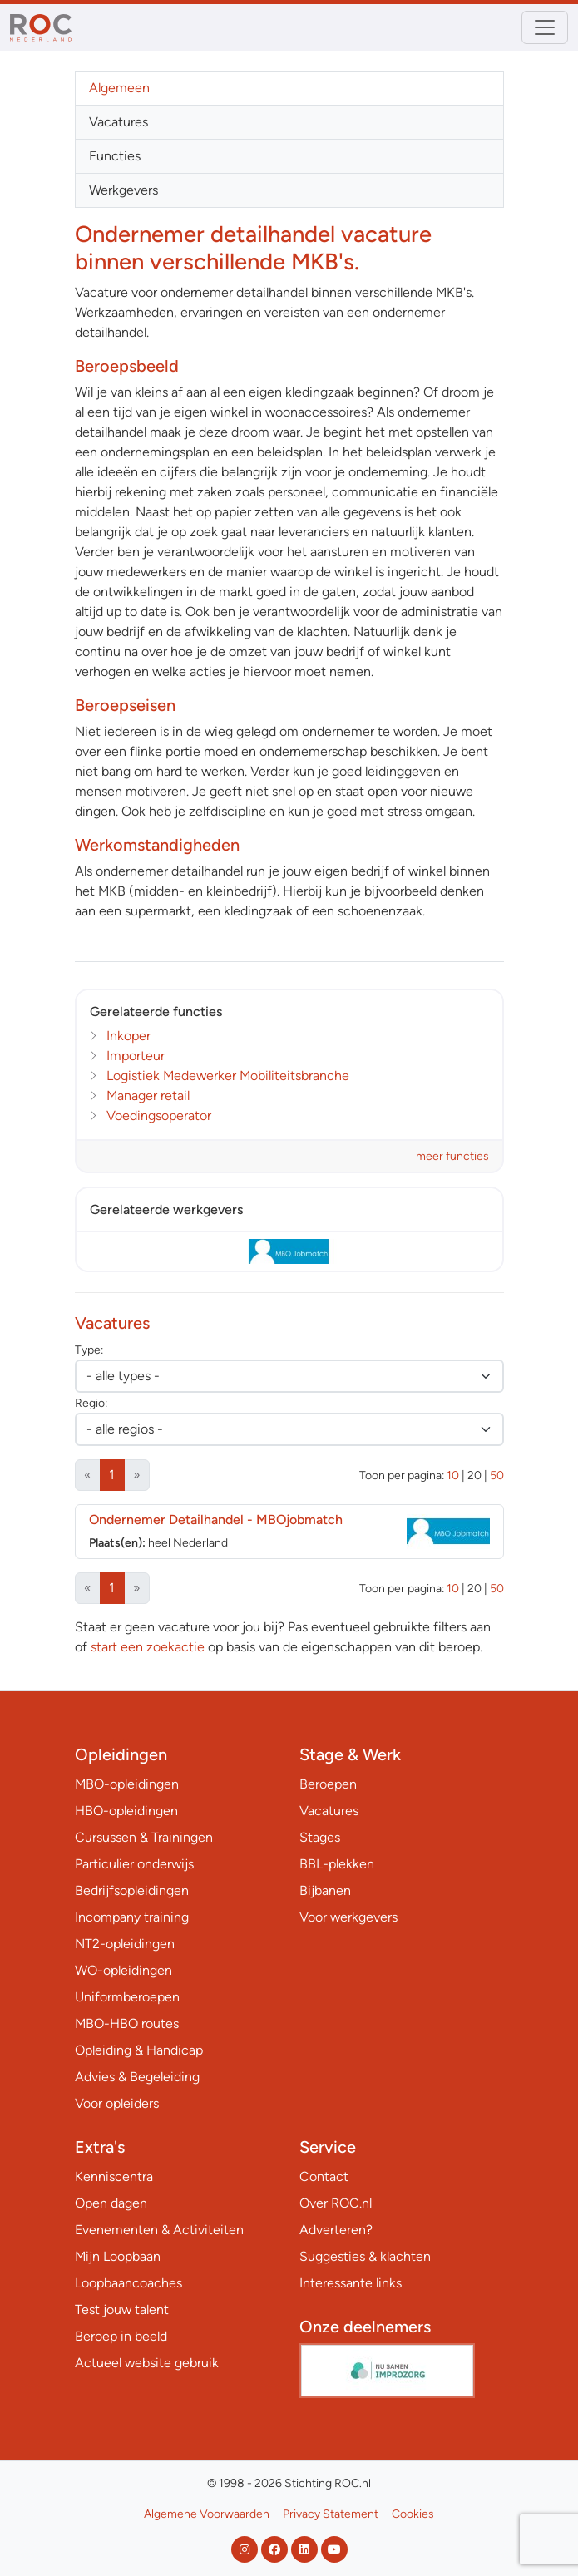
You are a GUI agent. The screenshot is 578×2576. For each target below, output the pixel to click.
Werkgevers (123, 190)
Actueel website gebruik (147, 2363)
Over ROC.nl (335, 2203)
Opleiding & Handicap (139, 2050)
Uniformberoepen (127, 1997)
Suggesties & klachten (365, 2256)
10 (453, 1475)
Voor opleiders (117, 2103)
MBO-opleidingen (127, 1784)
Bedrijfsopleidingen (132, 1890)
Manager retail (148, 1095)
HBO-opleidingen (126, 1810)
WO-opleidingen (123, 1970)
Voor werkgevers (348, 1917)
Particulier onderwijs (134, 1864)
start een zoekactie (148, 1647)
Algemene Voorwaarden (206, 2514)
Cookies (413, 2514)
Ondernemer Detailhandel (216, 1519)
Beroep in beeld (121, 2336)
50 (497, 1475)
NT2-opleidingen (125, 1944)
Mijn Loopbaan (118, 2256)
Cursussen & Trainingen (144, 1837)
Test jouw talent (122, 2309)
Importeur (135, 1055)
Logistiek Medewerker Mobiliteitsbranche (227, 1075)
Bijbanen (325, 1890)
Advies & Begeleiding (137, 2077)
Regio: (91, 1403)
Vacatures (118, 122)
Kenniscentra (114, 2176)
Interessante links (350, 2283)
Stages (319, 1837)
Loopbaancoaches (128, 2283)
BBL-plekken (336, 1864)
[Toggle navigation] (544, 27)
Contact (323, 2176)
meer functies (452, 1156)
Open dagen (111, 2203)
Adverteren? (336, 2230)
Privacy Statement (330, 2514)
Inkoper (128, 1036)
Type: (89, 1350)
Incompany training (132, 1917)
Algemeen (119, 88)
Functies (115, 156)
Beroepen (328, 1784)
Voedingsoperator (158, 1115)
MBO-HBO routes (127, 2023)
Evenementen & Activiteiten (159, 2230)
